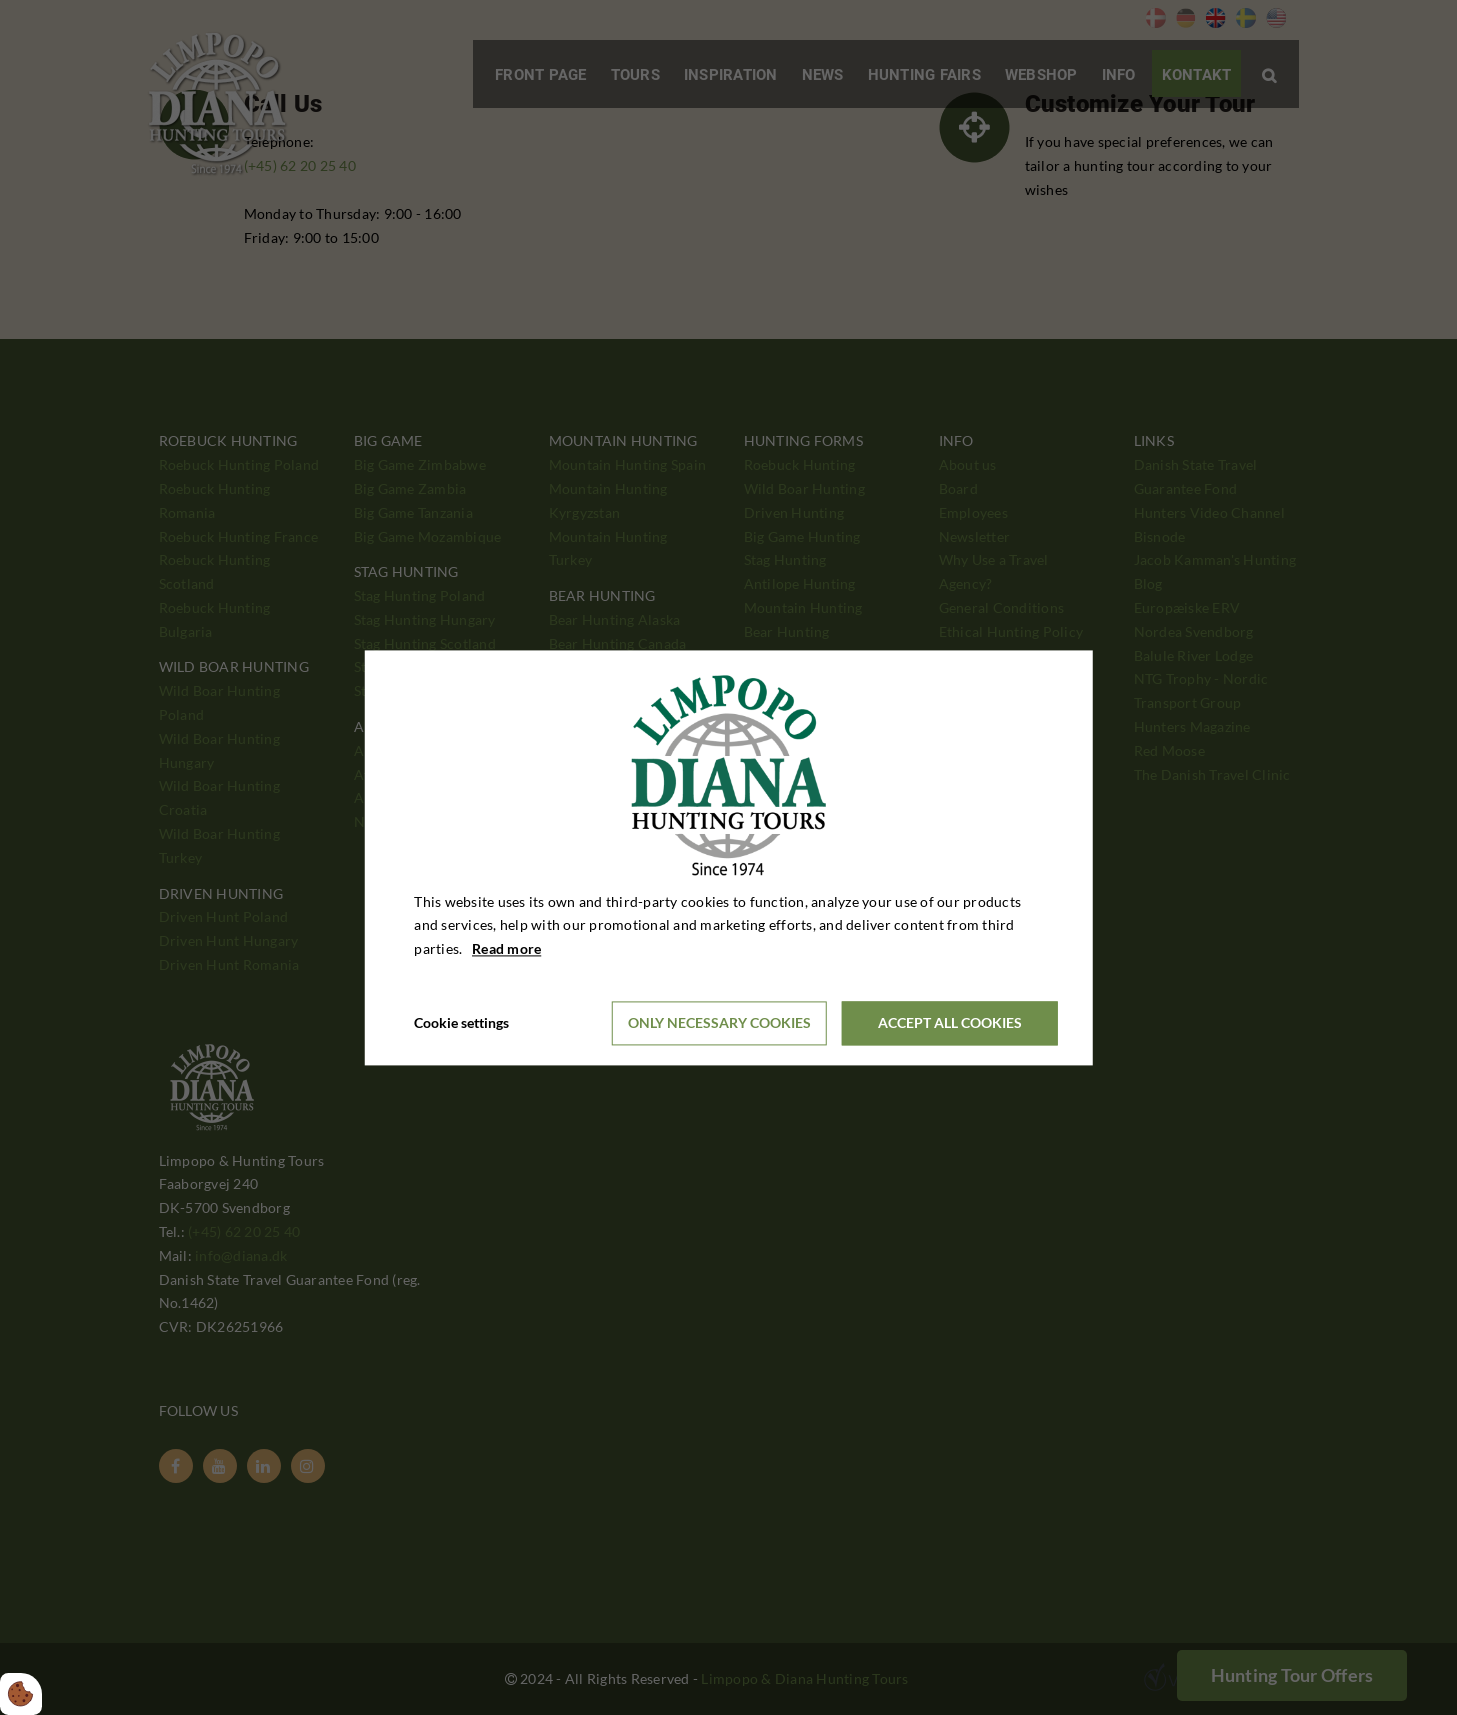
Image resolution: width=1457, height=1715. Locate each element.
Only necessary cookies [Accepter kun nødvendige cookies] (719, 1023)
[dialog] (728, 857)
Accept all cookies (950, 1023)
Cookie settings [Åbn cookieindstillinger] (461, 1022)
